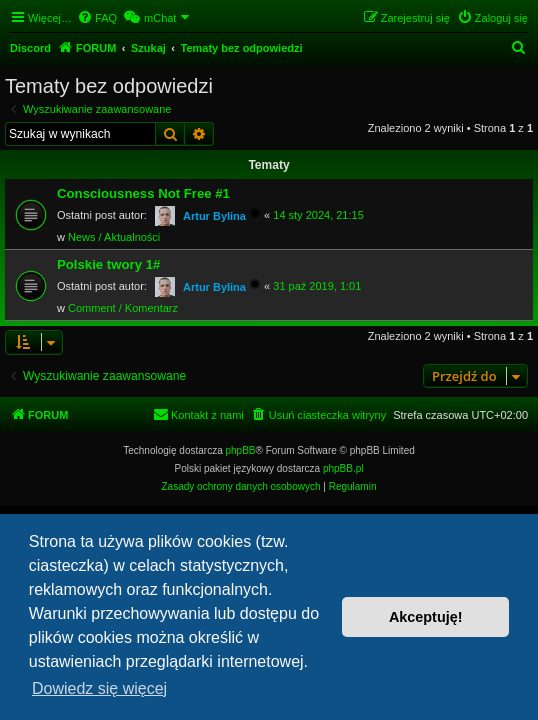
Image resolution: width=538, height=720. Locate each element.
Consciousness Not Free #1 (143, 193)
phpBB (241, 450)
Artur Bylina (214, 216)
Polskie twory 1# (108, 264)
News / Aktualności (114, 237)
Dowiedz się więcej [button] (99, 688)
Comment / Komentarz (123, 308)
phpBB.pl (343, 468)
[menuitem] (97, 18)
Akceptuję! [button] (426, 617)
